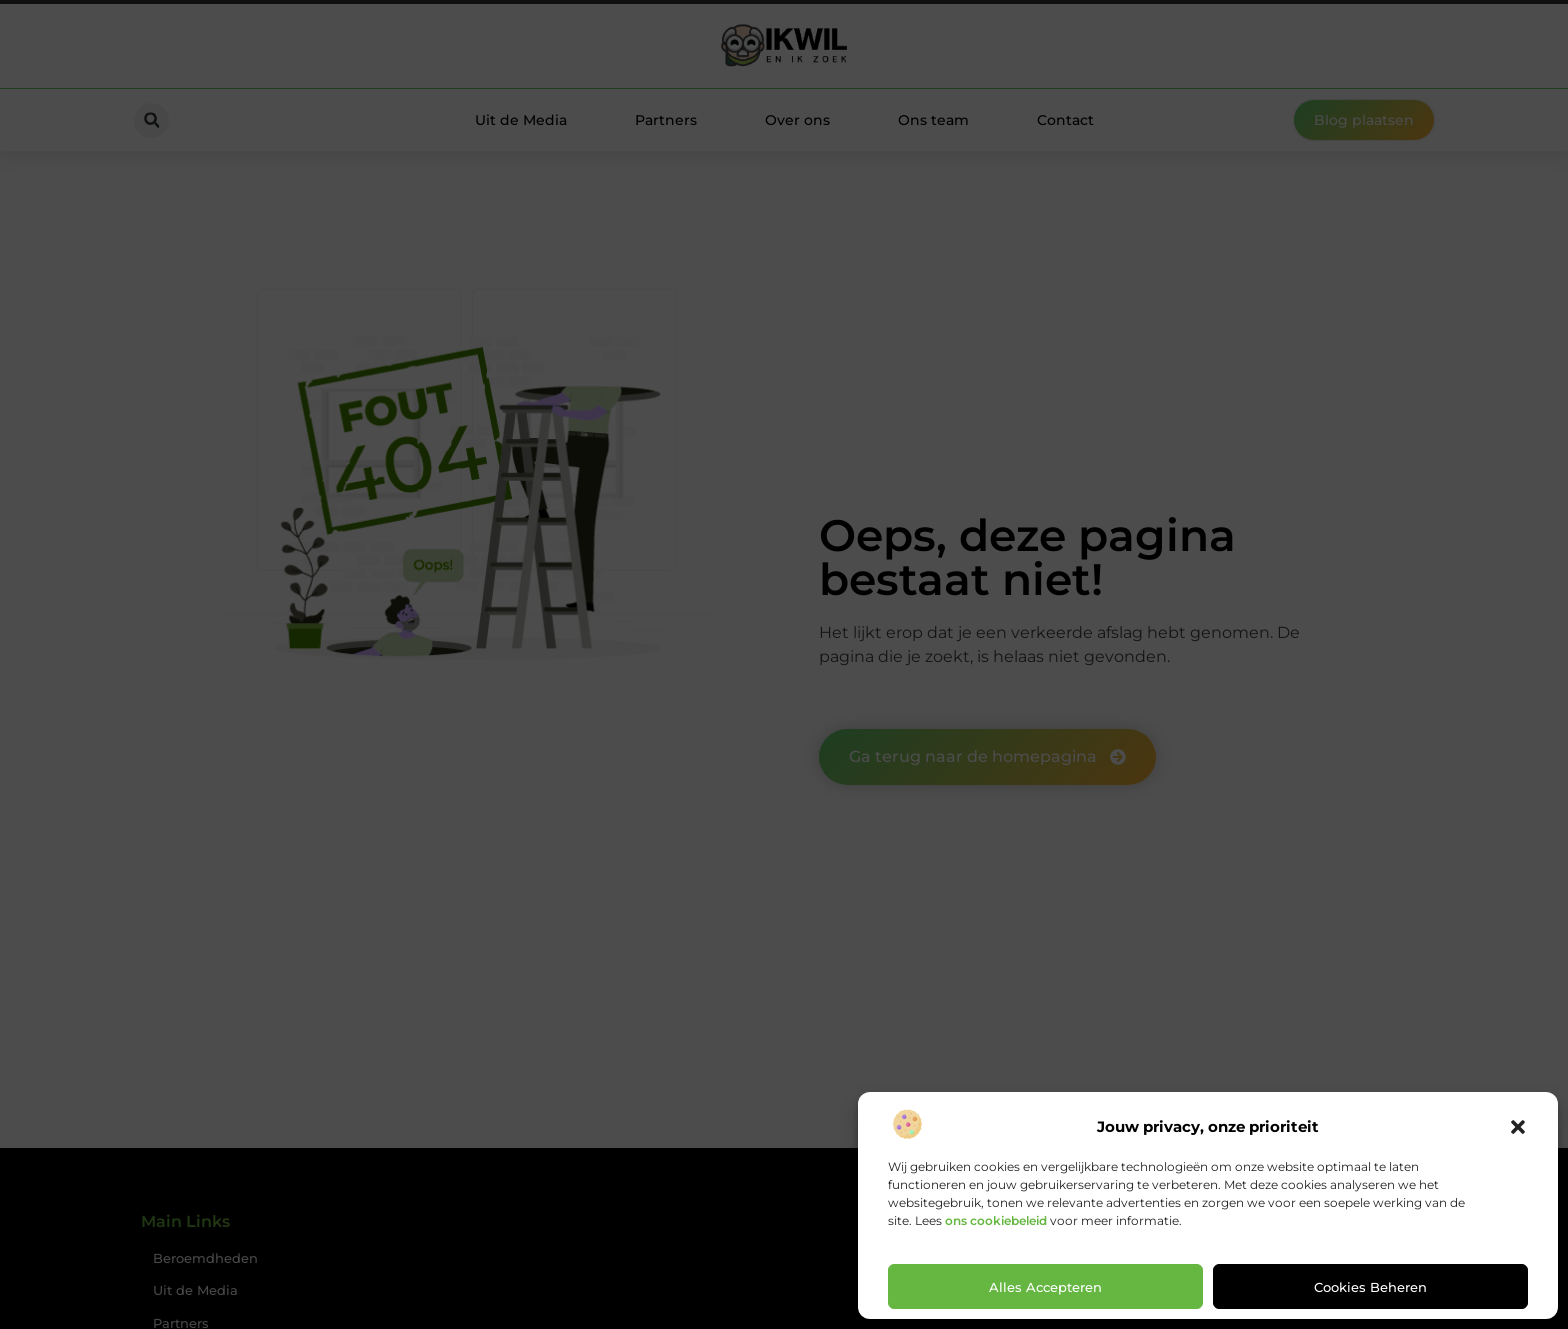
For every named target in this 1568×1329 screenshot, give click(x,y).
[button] (1518, 1127)
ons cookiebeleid (996, 1220)
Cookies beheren (1370, 1287)
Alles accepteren (1045, 1287)
